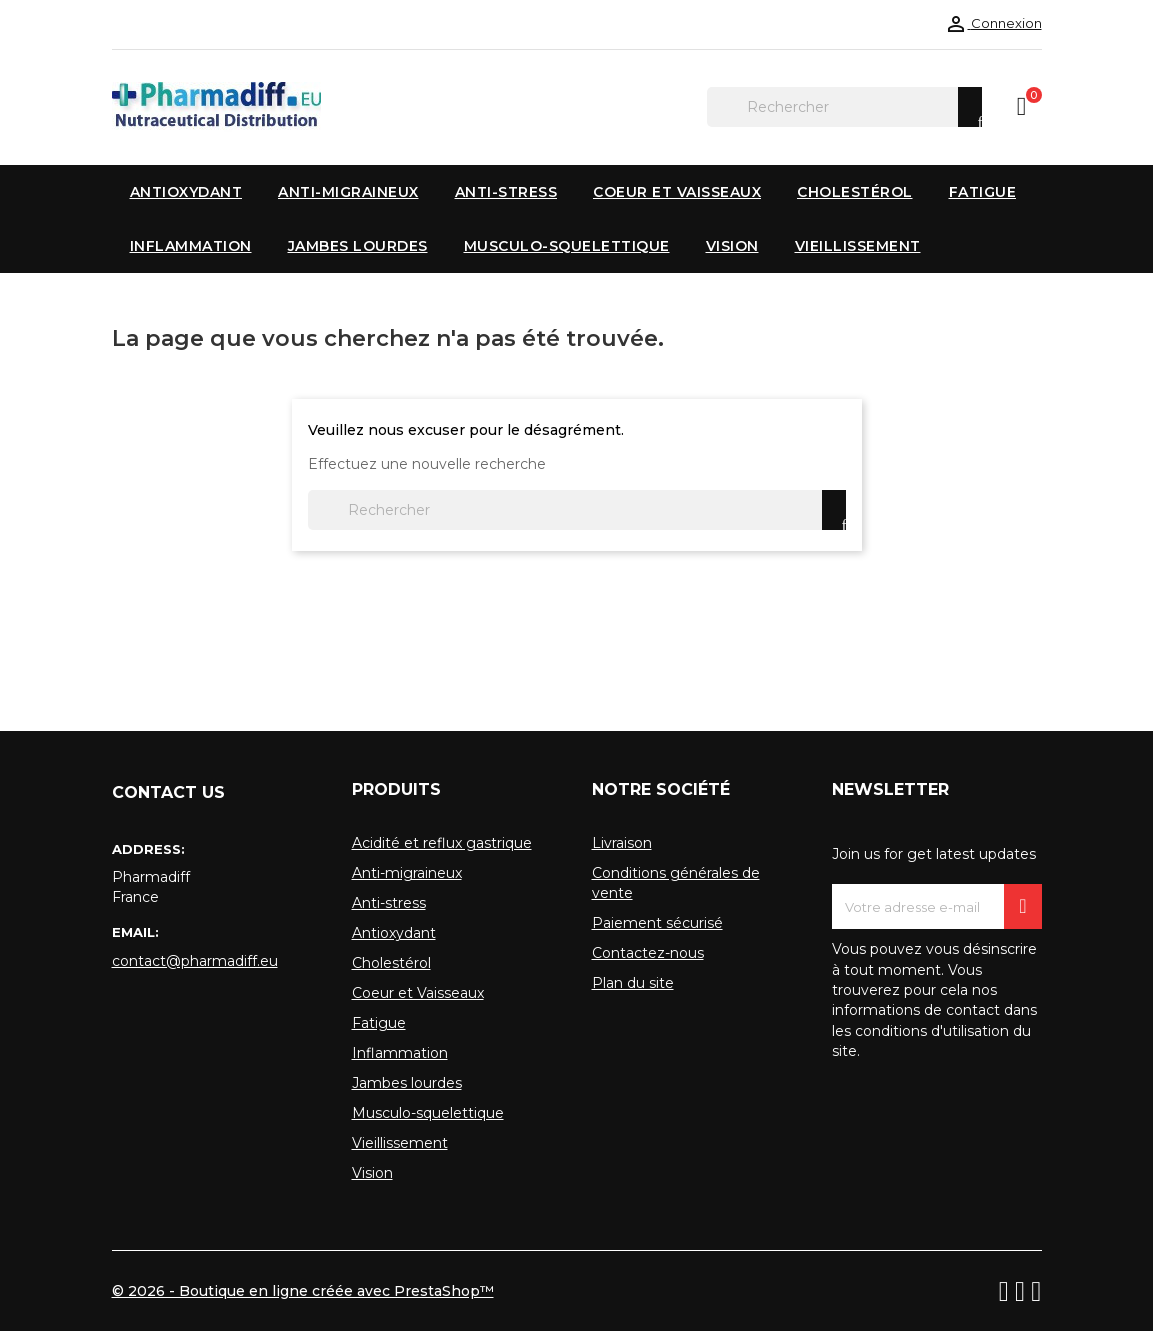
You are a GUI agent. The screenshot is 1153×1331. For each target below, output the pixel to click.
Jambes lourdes (407, 1083)
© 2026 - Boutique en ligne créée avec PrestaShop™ (303, 1291)
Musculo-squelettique (428, 1113)
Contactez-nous (648, 953)
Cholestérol (391, 963)
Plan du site (633, 983)
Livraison (622, 843)
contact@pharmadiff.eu (195, 961)
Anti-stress (389, 903)
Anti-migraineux (407, 873)
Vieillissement (400, 1143)
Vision (372, 1173)
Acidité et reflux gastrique (442, 843)
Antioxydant (394, 933)
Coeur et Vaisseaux (418, 993)
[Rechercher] (844, 107)
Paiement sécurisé (657, 923)
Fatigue (379, 1023)
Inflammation (400, 1053)
